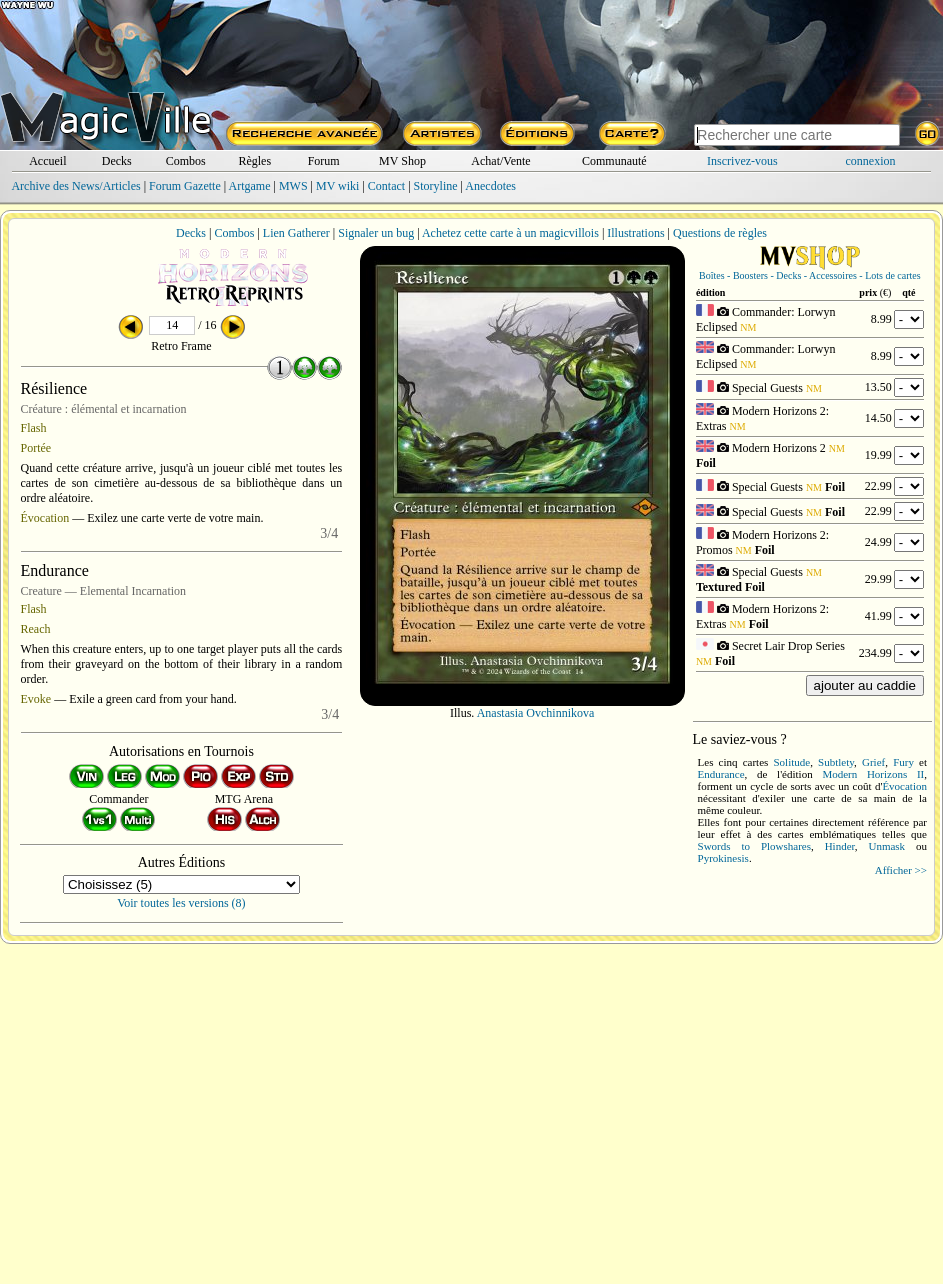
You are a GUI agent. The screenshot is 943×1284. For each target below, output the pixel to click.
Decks (117, 161)
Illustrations (635, 233)
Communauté (614, 161)
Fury (903, 762)
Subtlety (836, 762)
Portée (36, 448)
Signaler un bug (376, 233)
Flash (34, 428)
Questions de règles (720, 233)
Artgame (250, 186)
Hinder (840, 846)
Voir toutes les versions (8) (181, 903)
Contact (386, 186)
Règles (254, 161)
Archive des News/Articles (75, 186)
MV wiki (337, 186)
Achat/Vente (500, 161)
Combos (186, 161)
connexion (871, 161)
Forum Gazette (185, 186)
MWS (293, 186)
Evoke (36, 699)
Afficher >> (901, 870)
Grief (873, 762)
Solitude (792, 762)
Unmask (886, 846)
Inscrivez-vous (742, 161)
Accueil (47, 161)
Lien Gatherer (296, 233)
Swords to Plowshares (754, 846)
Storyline (436, 186)
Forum (324, 161)
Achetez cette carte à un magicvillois (510, 233)
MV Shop (402, 161)
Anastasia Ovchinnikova (536, 713)
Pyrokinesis (723, 858)
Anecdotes (490, 186)
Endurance (721, 774)
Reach (36, 629)
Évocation (45, 518)
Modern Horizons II (873, 774)
